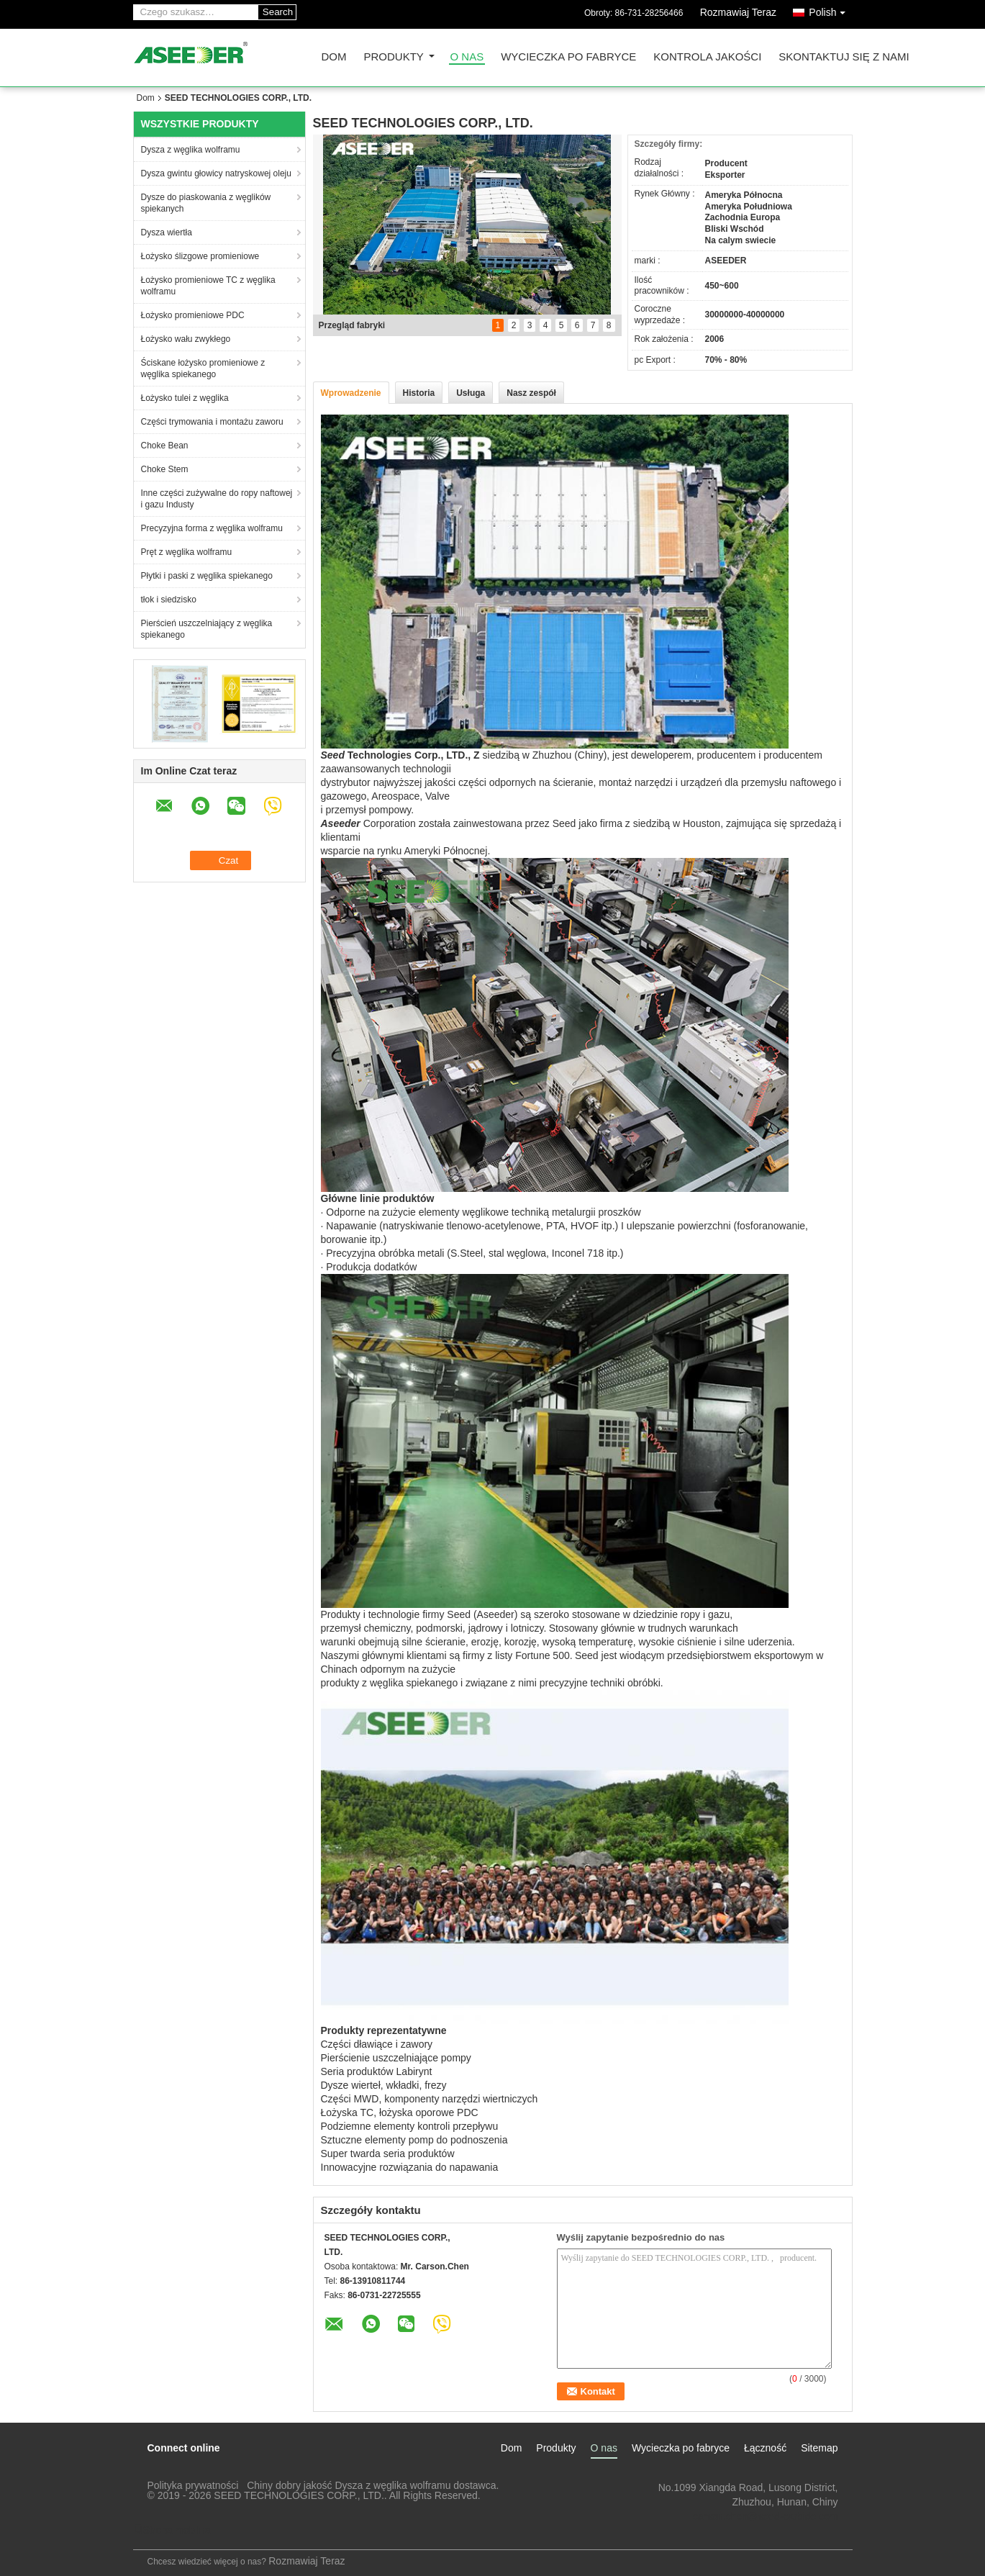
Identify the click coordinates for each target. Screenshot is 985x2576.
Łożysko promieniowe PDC (193, 315)
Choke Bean (165, 445)
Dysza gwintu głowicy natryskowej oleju (216, 173)
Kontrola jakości (707, 57)
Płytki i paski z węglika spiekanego (207, 576)
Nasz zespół (531, 393)
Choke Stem (165, 469)
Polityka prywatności (193, 2485)
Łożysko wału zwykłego (186, 339)
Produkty (394, 57)
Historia (419, 393)
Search (278, 11)
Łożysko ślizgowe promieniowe (200, 256)
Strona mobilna (172, 2530)
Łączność (765, 2448)
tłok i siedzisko (168, 600)
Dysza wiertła (166, 232)
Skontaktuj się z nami (844, 57)
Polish (830, 9)
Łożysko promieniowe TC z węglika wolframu (208, 286)
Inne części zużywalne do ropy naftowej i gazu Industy (217, 499)
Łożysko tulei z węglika (185, 398)
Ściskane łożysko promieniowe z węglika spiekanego (203, 368)
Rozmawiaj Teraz (738, 12)
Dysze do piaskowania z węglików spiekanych (206, 203)
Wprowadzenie (351, 393)
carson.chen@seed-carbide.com (765, 2516)
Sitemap (819, 2448)
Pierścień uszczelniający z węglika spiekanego (207, 629)
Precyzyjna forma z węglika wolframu (212, 528)
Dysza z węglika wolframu (190, 150)
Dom (334, 57)
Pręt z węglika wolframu (186, 552)
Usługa (470, 393)
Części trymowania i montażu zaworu (212, 422)
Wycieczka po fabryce (568, 57)
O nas (467, 57)
